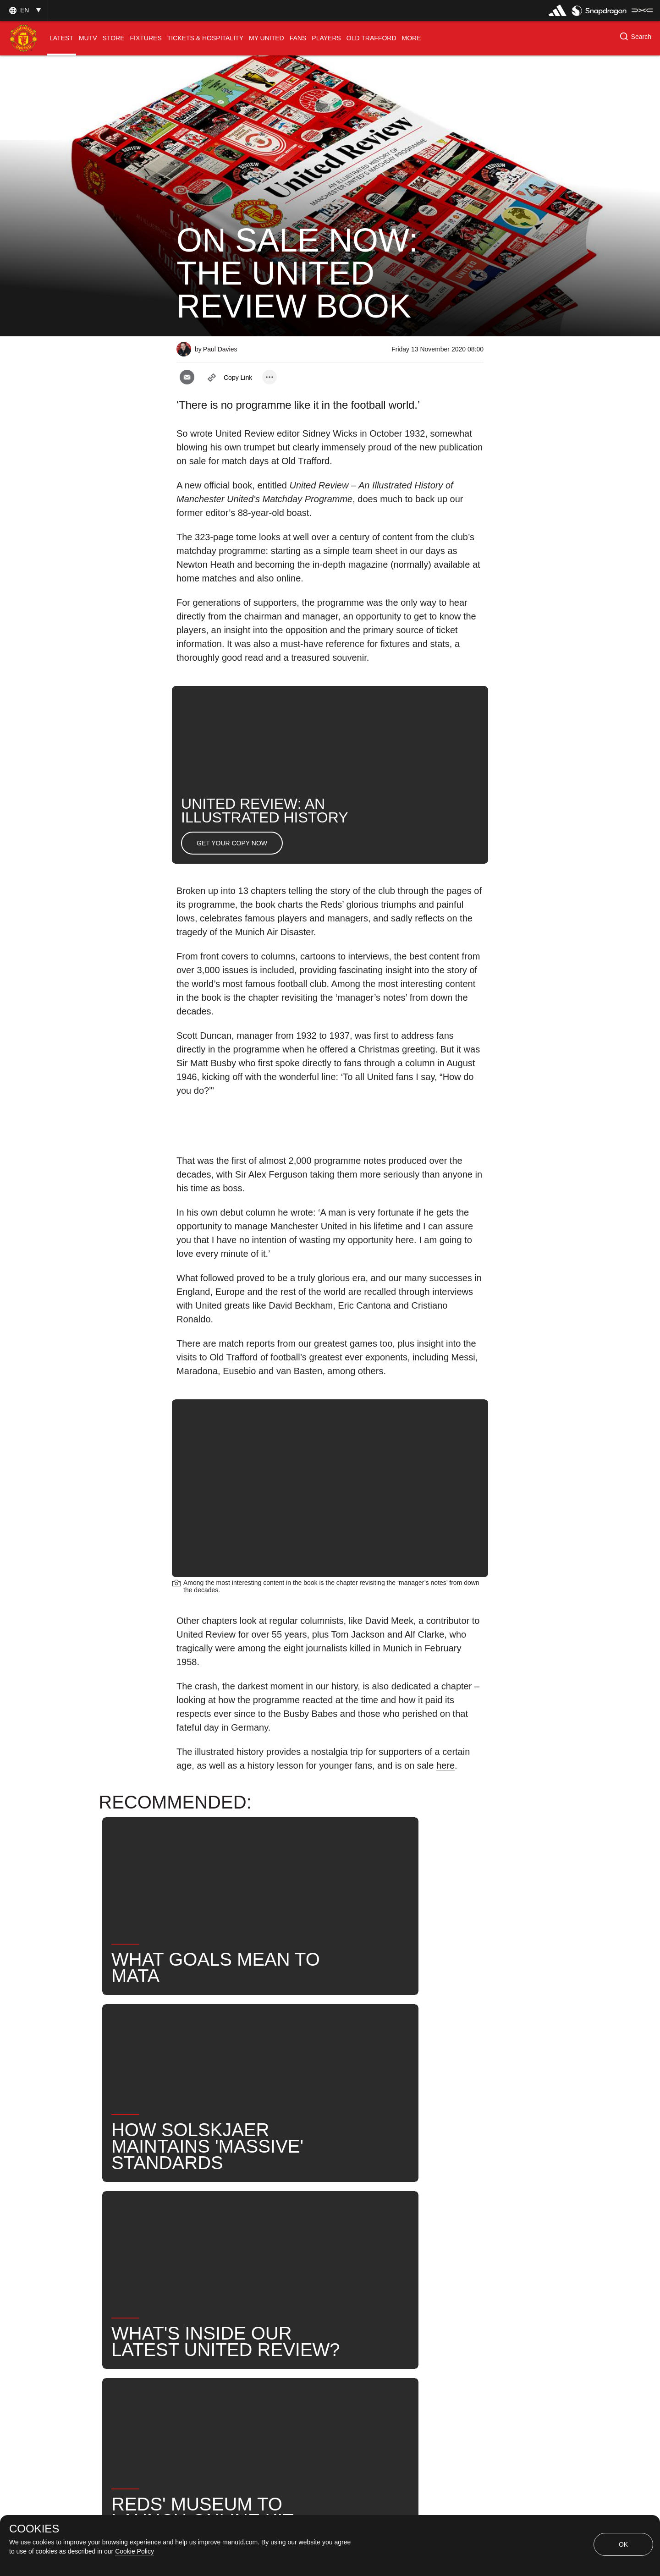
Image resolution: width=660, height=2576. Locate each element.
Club (344, 2222)
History (300, 2222)
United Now (206, 2252)
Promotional (206, 2222)
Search (431, 2222)
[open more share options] (269, 377)
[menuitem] (61, 38)
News (385, 2222)
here (445, 1765)
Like (257, 2222)
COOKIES (34, 2528)
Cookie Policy (134, 2551)
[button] (24, 10)
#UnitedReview (274, 2252)
